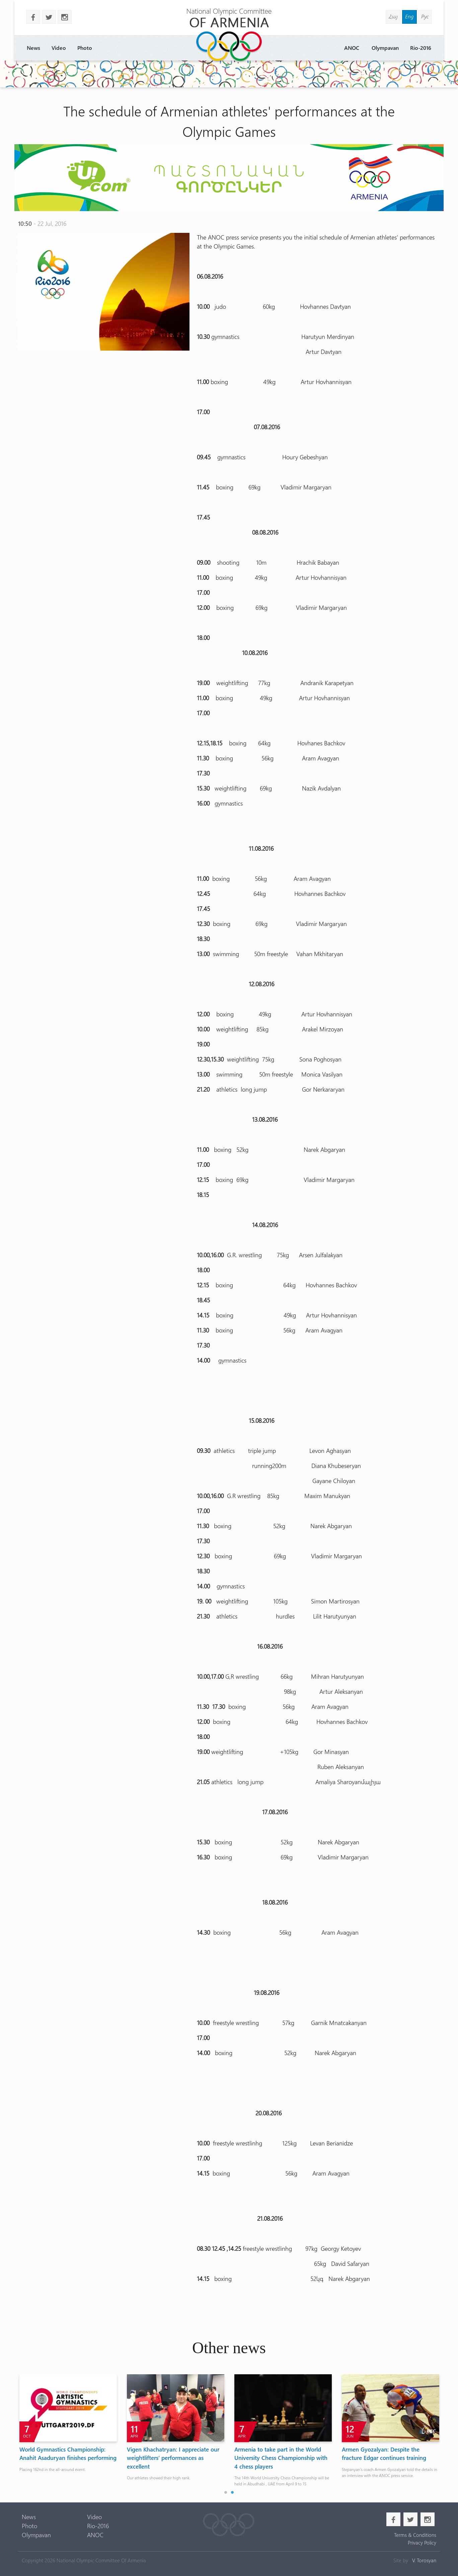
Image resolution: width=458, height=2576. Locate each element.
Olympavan (385, 47)
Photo (84, 47)
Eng (409, 16)
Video (59, 47)
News (33, 47)
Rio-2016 (420, 47)
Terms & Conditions (415, 2535)
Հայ (393, 16)
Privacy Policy (422, 2542)
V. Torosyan (424, 2560)
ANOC (351, 47)
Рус (425, 16)
